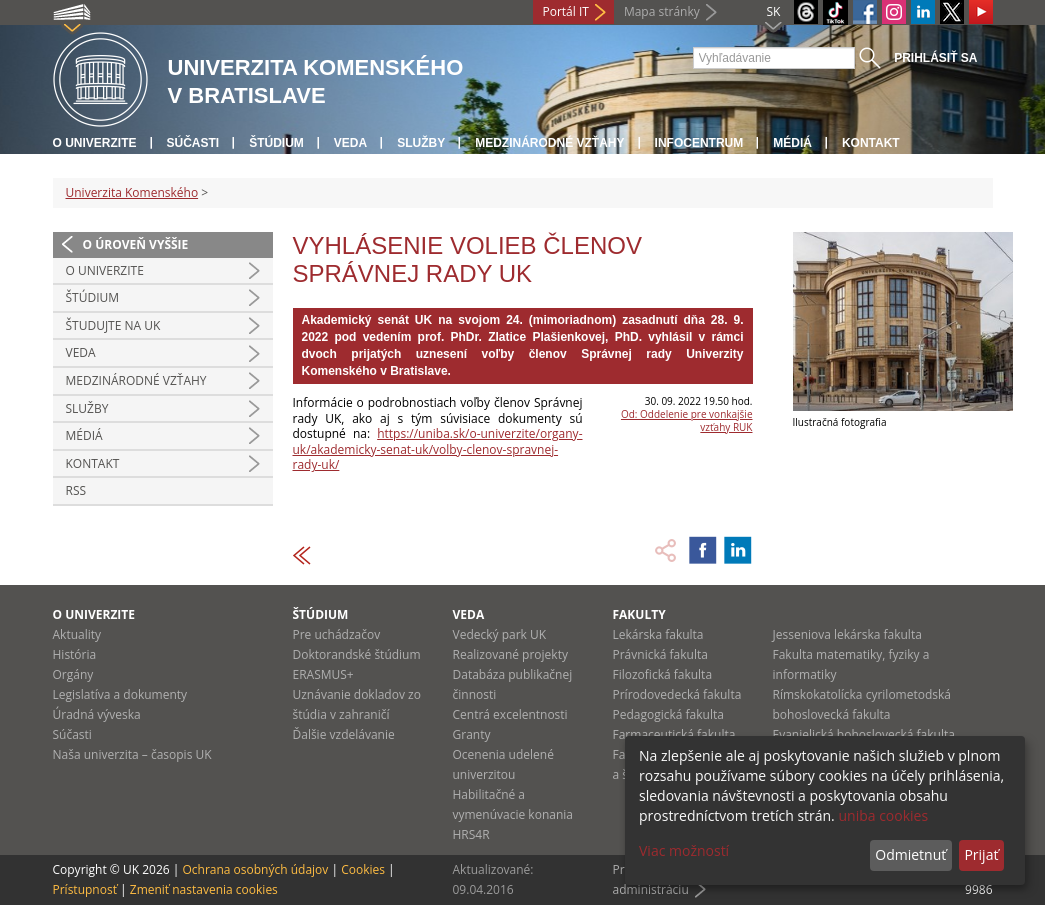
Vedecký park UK (500, 634)
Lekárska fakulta (658, 634)
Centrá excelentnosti (510, 714)
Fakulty (639, 614)
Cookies (363, 869)
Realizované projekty (510, 654)
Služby (421, 143)
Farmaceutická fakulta (674, 734)
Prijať (981, 854)
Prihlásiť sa (935, 58)
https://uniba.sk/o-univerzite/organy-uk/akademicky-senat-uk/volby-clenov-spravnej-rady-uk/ (438, 449)
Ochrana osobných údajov (255, 869)
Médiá (792, 143)
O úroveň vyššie (136, 244)
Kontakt (871, 143)
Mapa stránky (662, 11)
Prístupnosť (85, 889)
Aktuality (77, 634)
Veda (350, 143)
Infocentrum (699, 143)
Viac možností (684, 850)
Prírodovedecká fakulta (677, 694)
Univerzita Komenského (132, 192)
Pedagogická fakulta (668, 714)
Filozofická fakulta (663, 674)
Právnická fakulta (660, 654)
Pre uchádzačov (337, 634)
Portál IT (566, 11)
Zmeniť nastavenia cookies (204, 889)
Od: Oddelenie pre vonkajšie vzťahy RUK (687, 420)
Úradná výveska (97, 714)
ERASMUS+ (323, 674)
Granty (472, 734)
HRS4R (471, 834)
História (75, 654)
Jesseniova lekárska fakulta (847, 634)
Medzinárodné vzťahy (549, 143)
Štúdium (276, 143)
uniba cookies (883, 815)
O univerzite (95, 143)
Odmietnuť (910, 854)
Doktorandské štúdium (357, 654)
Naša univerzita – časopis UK (132, 754)
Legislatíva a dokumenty (120, 694)
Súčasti (193, 143)
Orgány (73, 674)
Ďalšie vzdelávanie (344, 734)
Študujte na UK (113, 325)
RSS (76, 490)
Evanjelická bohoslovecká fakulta (864, 734)
